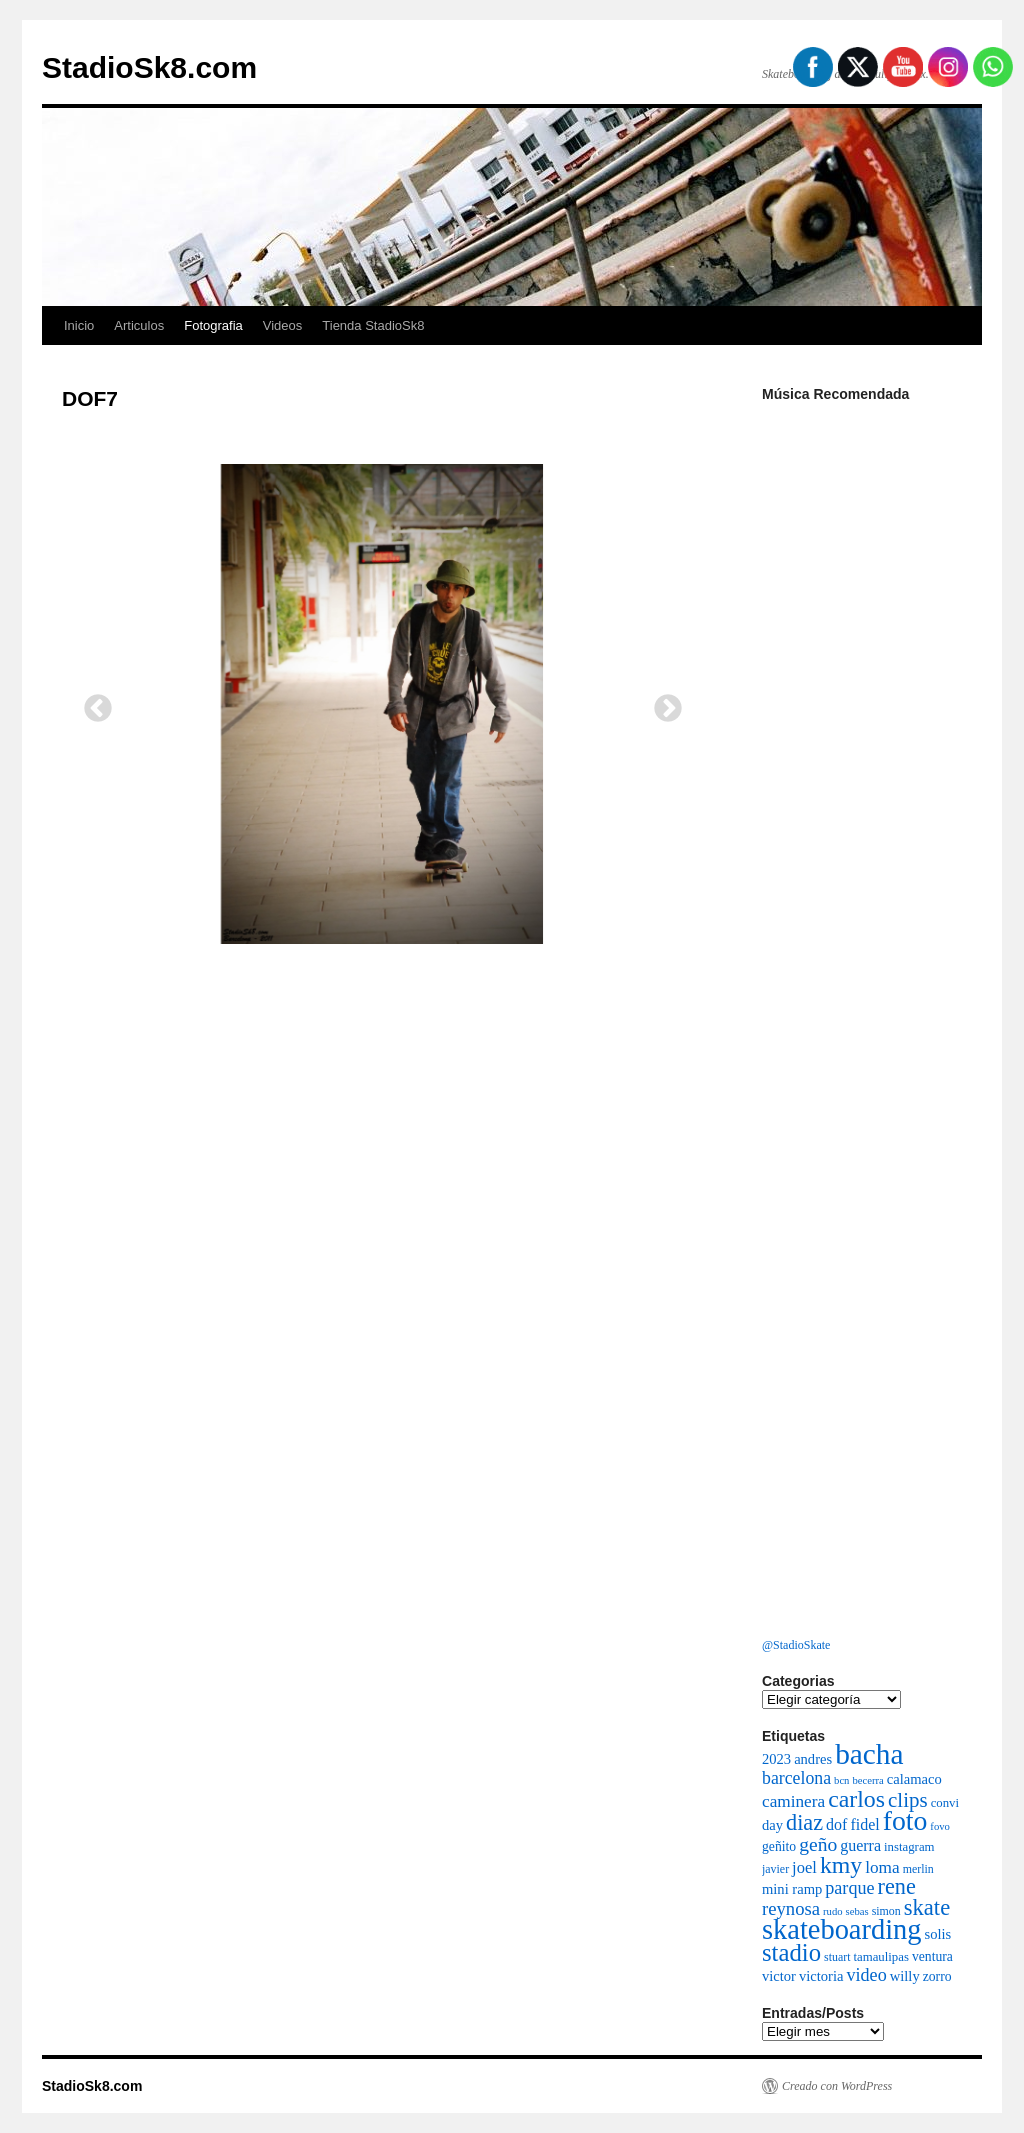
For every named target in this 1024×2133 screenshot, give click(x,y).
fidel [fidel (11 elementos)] (864, 1824)
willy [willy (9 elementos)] (905, 1976)
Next (662, 703)
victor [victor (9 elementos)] (779, 1976)
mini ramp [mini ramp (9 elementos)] (792, 1889)
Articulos (139, 325)
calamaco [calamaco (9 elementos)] (914, 1779)
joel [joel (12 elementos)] (804, 1867)
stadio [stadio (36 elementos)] (791, 1952)
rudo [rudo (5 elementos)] (833, 1911)
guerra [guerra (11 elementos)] (860, 1845)
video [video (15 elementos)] (866, 1975)
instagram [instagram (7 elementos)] (909, 1847)
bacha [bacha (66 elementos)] (869, 1754)
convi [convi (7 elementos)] (945, 1803)
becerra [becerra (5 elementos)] (867, 1780)
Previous (92, 703)
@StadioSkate (796, 1645)
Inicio (79, 325)
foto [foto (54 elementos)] (905, 1820)
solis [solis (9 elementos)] (938, 1934)
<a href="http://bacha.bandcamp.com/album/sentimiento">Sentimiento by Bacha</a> (862, 1008)
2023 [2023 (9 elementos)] (776, 1759)
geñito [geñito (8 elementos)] (779, 1846)
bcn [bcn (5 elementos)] (841, 1780)
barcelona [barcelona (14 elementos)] (796, 1778)
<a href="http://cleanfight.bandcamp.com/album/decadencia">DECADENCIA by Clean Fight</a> (862, 603)
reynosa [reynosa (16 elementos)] (791, 1908)
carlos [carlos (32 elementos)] (856, 1799)
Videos (283, 325)
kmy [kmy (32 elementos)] (841, 1865)
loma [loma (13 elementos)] (882, 1867)
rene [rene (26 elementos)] (897, 1886)
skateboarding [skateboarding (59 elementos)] (842, 1929)
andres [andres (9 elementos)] (813, 1759)
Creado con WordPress (837, 2086)
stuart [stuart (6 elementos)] (837, 1957)
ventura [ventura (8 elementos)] (932, 1956)
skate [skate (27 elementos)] (927, 1907)
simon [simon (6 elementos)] (886, 1911)
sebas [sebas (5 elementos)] (857, 1911)
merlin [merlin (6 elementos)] (918, 1869)
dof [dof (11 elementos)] (836, 1824)
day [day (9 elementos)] (772, 1825)
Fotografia (213, 325)
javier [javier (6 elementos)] (775, 1869)
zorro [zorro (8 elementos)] (937, 1976)
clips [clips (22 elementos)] (908, 1800)
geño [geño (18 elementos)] (818, 1844)
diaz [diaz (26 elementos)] (804, 1822)
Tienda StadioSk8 (373, 325)
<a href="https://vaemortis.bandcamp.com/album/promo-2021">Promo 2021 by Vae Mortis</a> (862, 1413)
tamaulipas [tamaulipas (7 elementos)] (880, 1957)
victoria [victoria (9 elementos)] (821, 1976)
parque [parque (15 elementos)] (849, 1888)
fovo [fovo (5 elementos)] (940, 1826)
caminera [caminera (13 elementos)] (793, 1801)
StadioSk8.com (149, 67)
